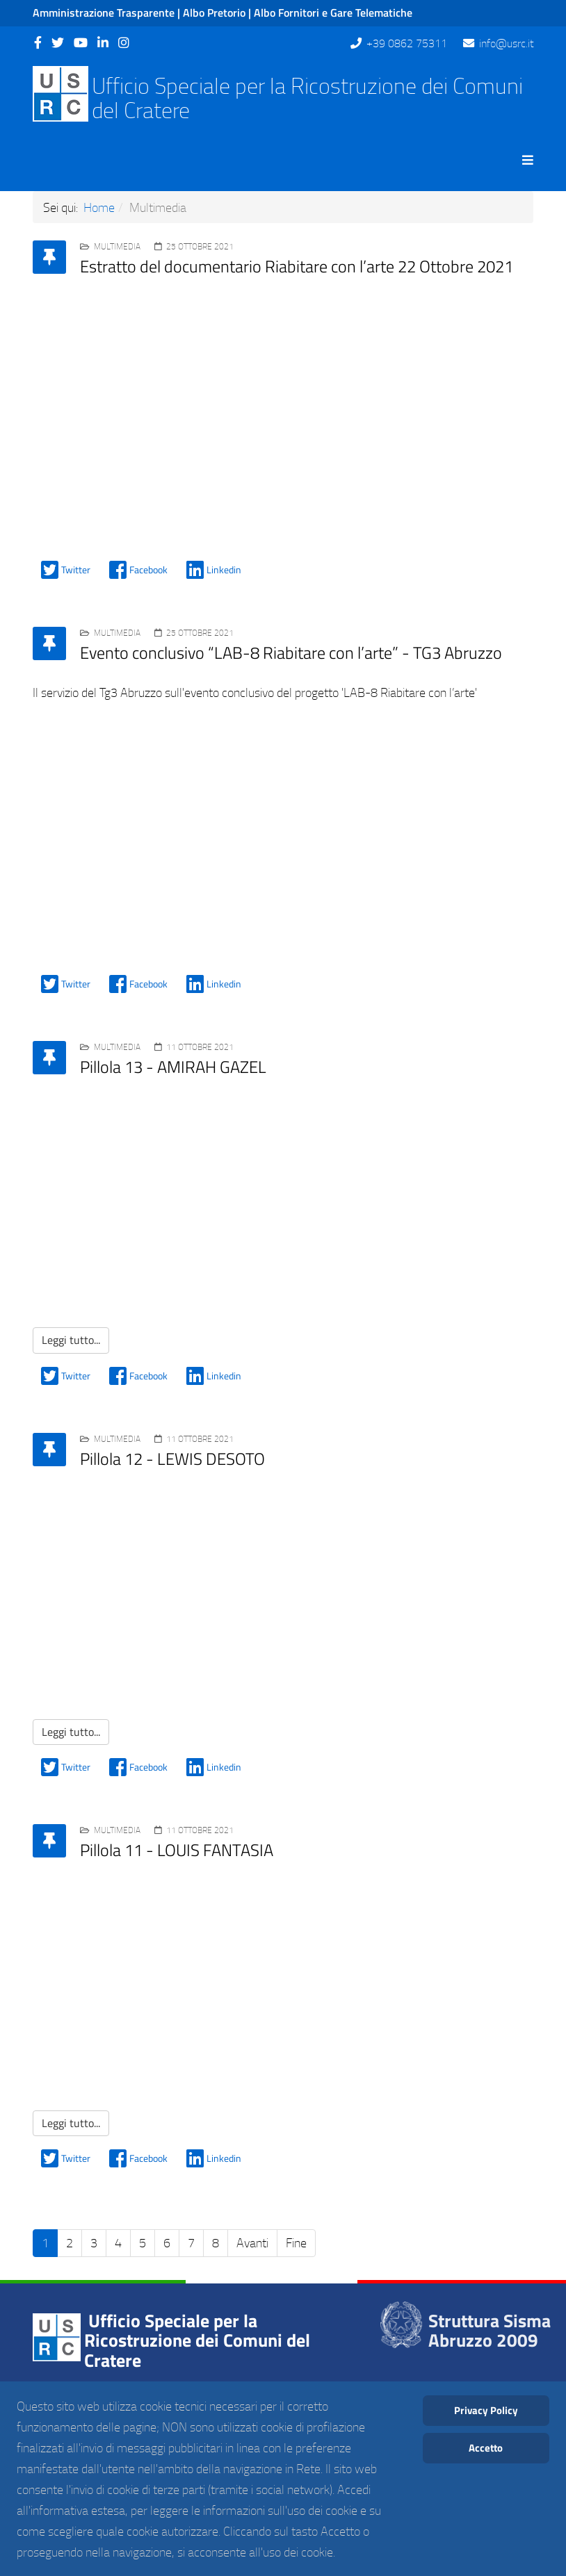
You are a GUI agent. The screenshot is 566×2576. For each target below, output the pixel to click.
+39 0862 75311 (406, 43)
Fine (296, 2242)
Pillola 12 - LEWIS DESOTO (172, 1458)
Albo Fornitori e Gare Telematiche (333, 12)
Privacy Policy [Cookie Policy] (486, 2410)
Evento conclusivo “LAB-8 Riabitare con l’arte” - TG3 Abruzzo (291, 652)
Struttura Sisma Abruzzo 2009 (489, 2330)
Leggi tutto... (71, 1339)
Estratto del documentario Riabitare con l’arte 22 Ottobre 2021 (296, 266)
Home (99, 207)
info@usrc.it (506, 43)
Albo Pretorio (214, 12)
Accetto (486, 2448)
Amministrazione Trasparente (104, 12)
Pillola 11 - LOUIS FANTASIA (176, 1849)
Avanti (252, 2242)
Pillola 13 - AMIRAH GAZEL (173, 1066)
